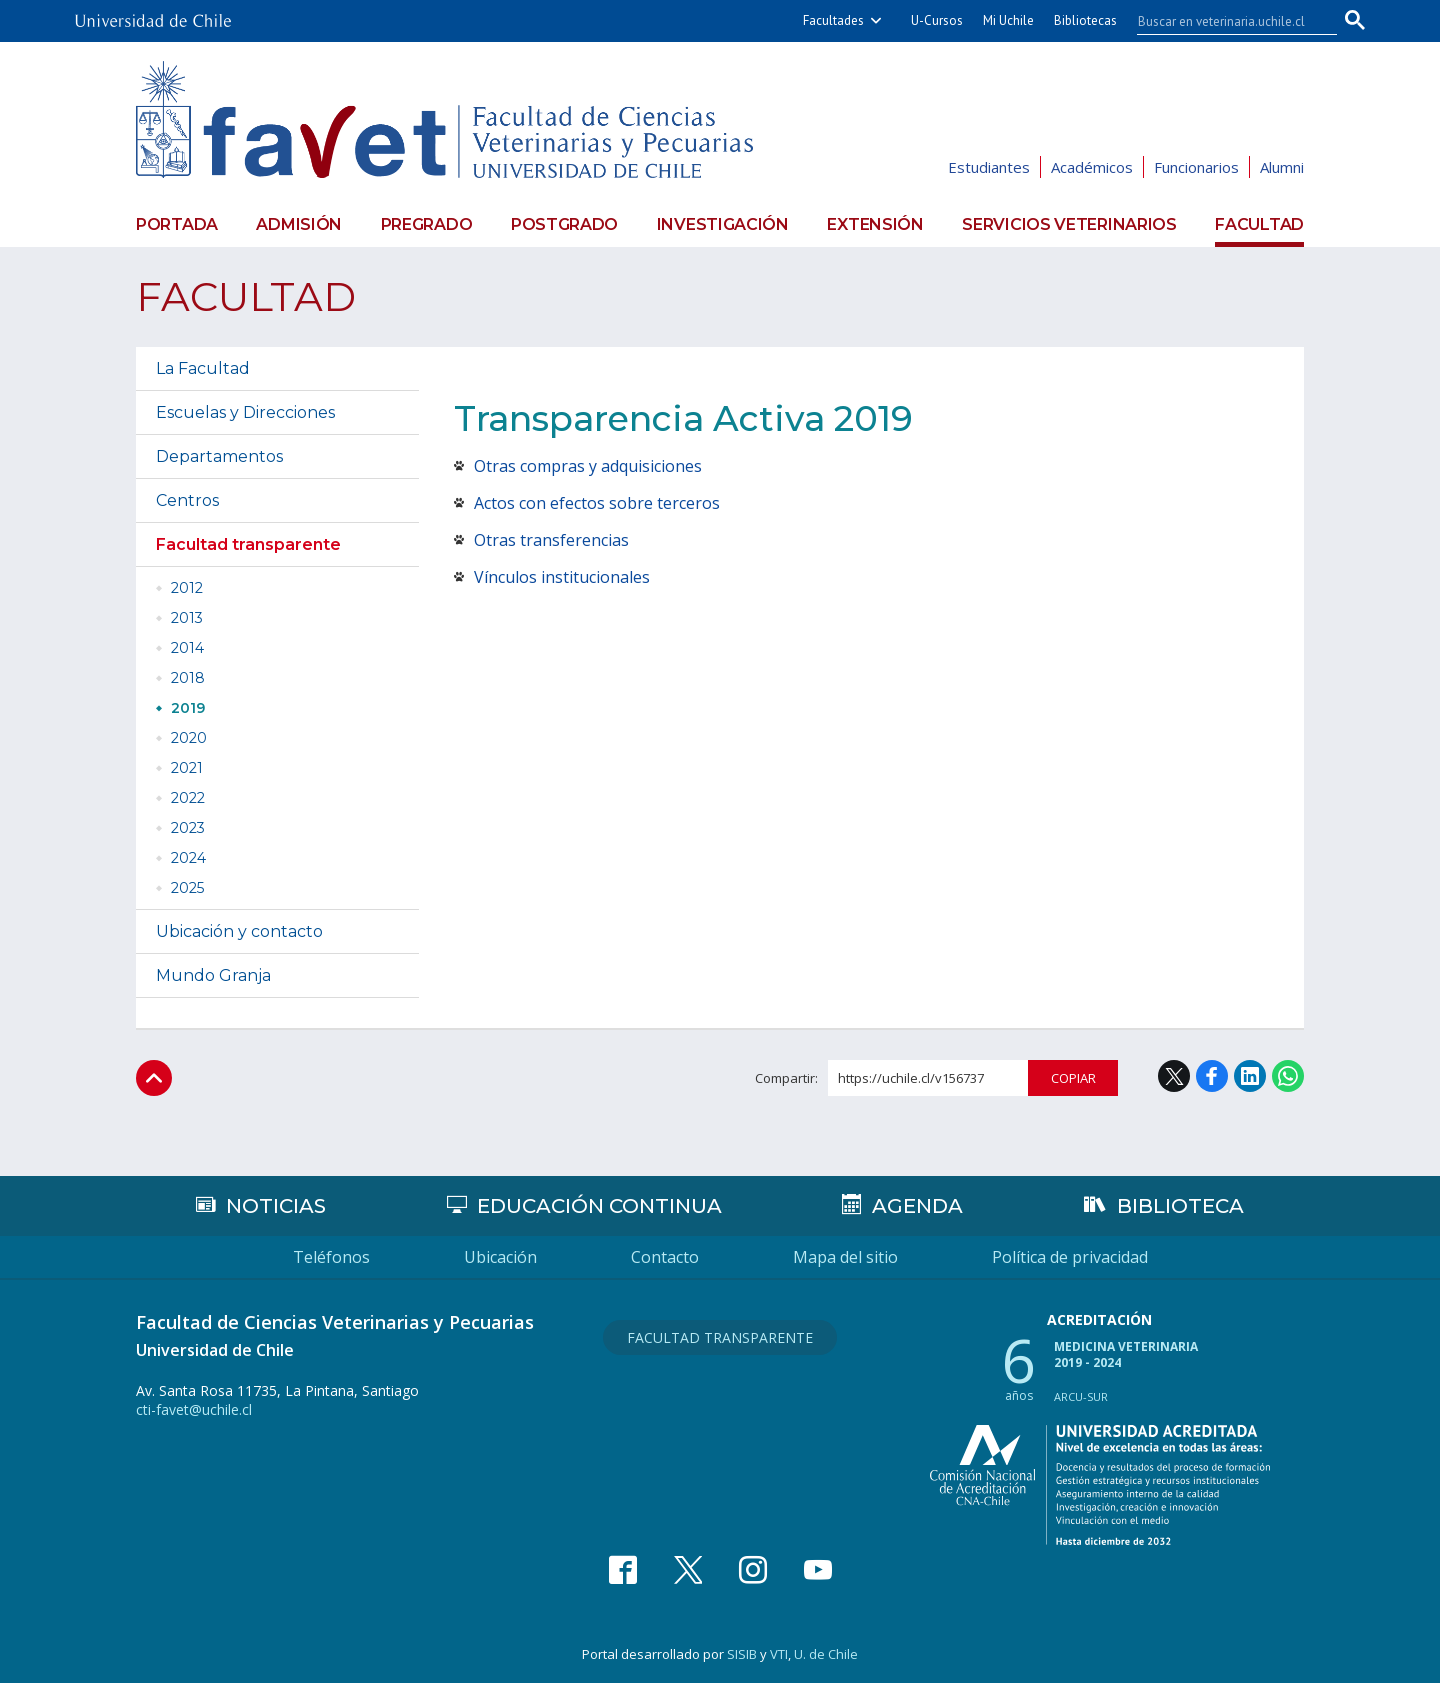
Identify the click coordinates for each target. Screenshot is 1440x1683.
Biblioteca (1180, 1206)
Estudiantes (989, 167)
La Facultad (203, 368)
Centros (187, 500)
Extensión (875, 224)
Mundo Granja (213, 975)
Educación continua (599, 1206)
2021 (187, 768)
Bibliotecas (1085, 20)
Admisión (299, 224)
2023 (188, 828)
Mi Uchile (1008, 20)
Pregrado (427, 224)
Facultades (833, 20)
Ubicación (500, 1257)
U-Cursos (937, 20)
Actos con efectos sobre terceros (597, 503)
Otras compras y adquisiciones (588, 466)
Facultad (1259, 224)
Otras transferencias (551, 540)
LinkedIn (1250, 1076)
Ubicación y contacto (239, 931)
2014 (187, 648)
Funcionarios (1196, 167)
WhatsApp (1288, 1076)
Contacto (665, 1257)
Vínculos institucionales (562, 577)
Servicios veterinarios (1069, 224)
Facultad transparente (248, 544)
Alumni (1282, 167)
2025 (187, 888)
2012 (187, 588)
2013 (187, 618)
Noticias (276, 1206)
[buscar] (1225, 21)
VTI (779, 1654)
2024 (188, 858)
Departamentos (219, 456)
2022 (188, 798)
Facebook (1212, 1076)
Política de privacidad (1070, 1257)
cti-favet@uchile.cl (194, 1409)
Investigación (723, 224)
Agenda (917, 1206)
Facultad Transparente (720, 1337)
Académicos (1092, 167)
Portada (177, 224)
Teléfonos (331, 1257)
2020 (189, 738)
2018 (188, 678)
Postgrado (564, 224)
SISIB (742, 1654)
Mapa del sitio (845, 1257)
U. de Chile (826, 1654)
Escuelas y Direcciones (245, 412)
